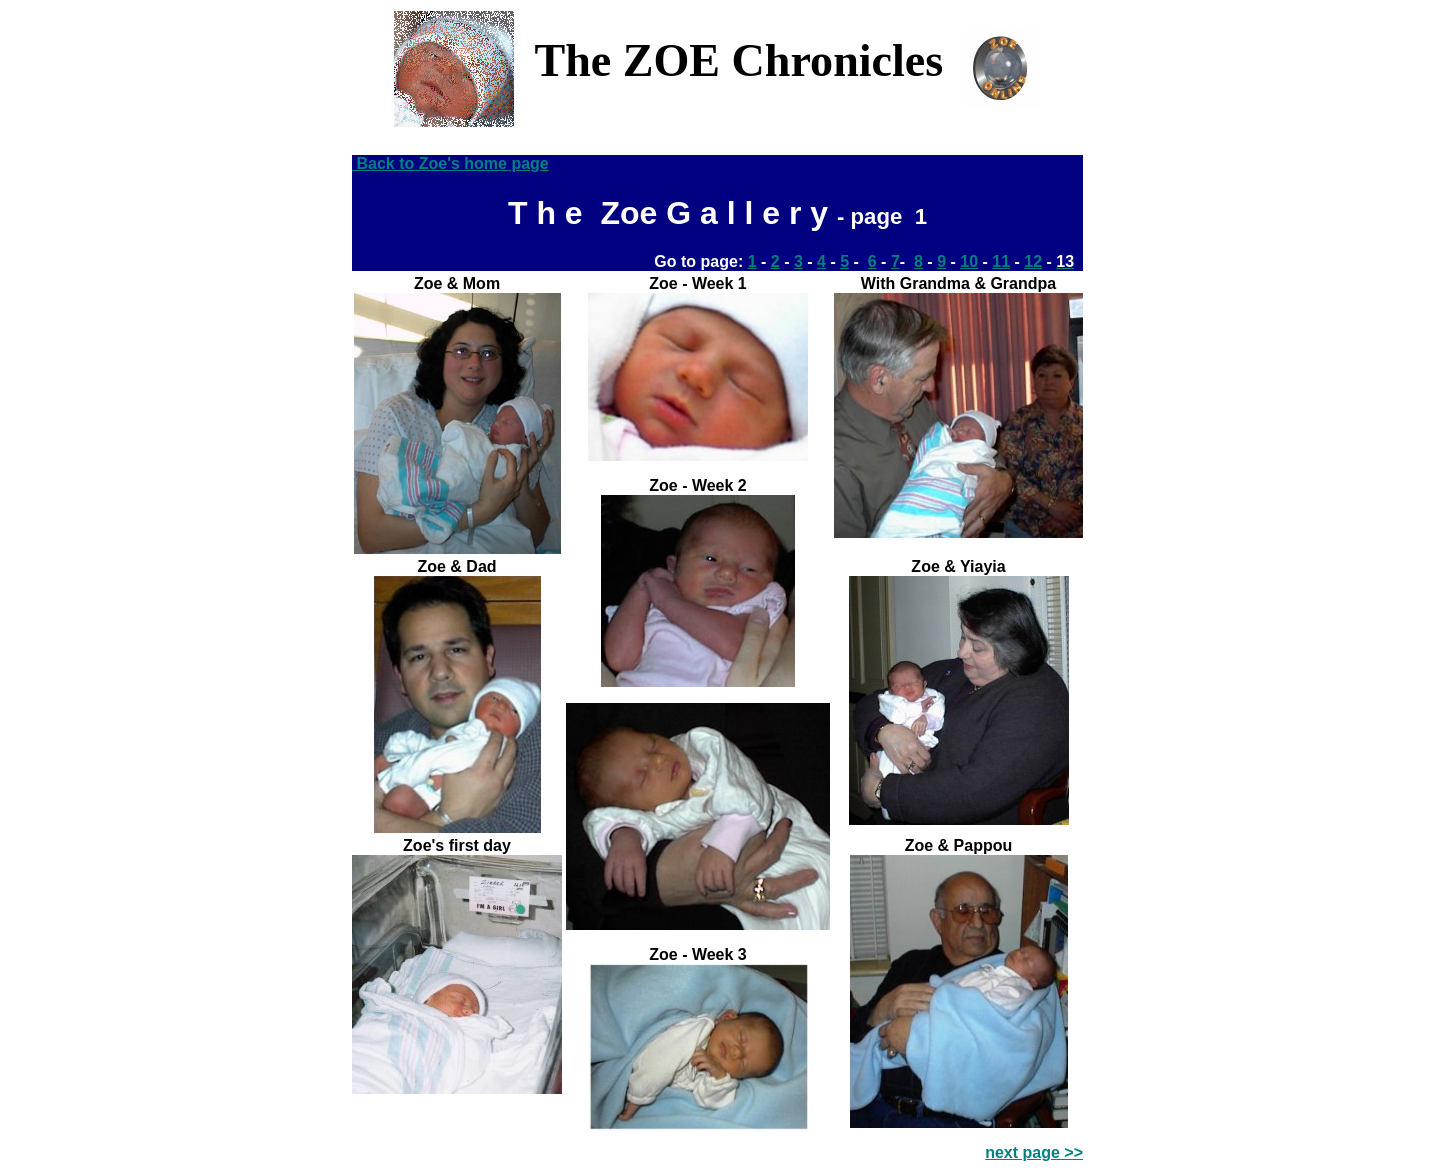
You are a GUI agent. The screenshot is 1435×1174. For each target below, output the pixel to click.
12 (1033, 261)
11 (1001, 261)
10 (969, 261)
